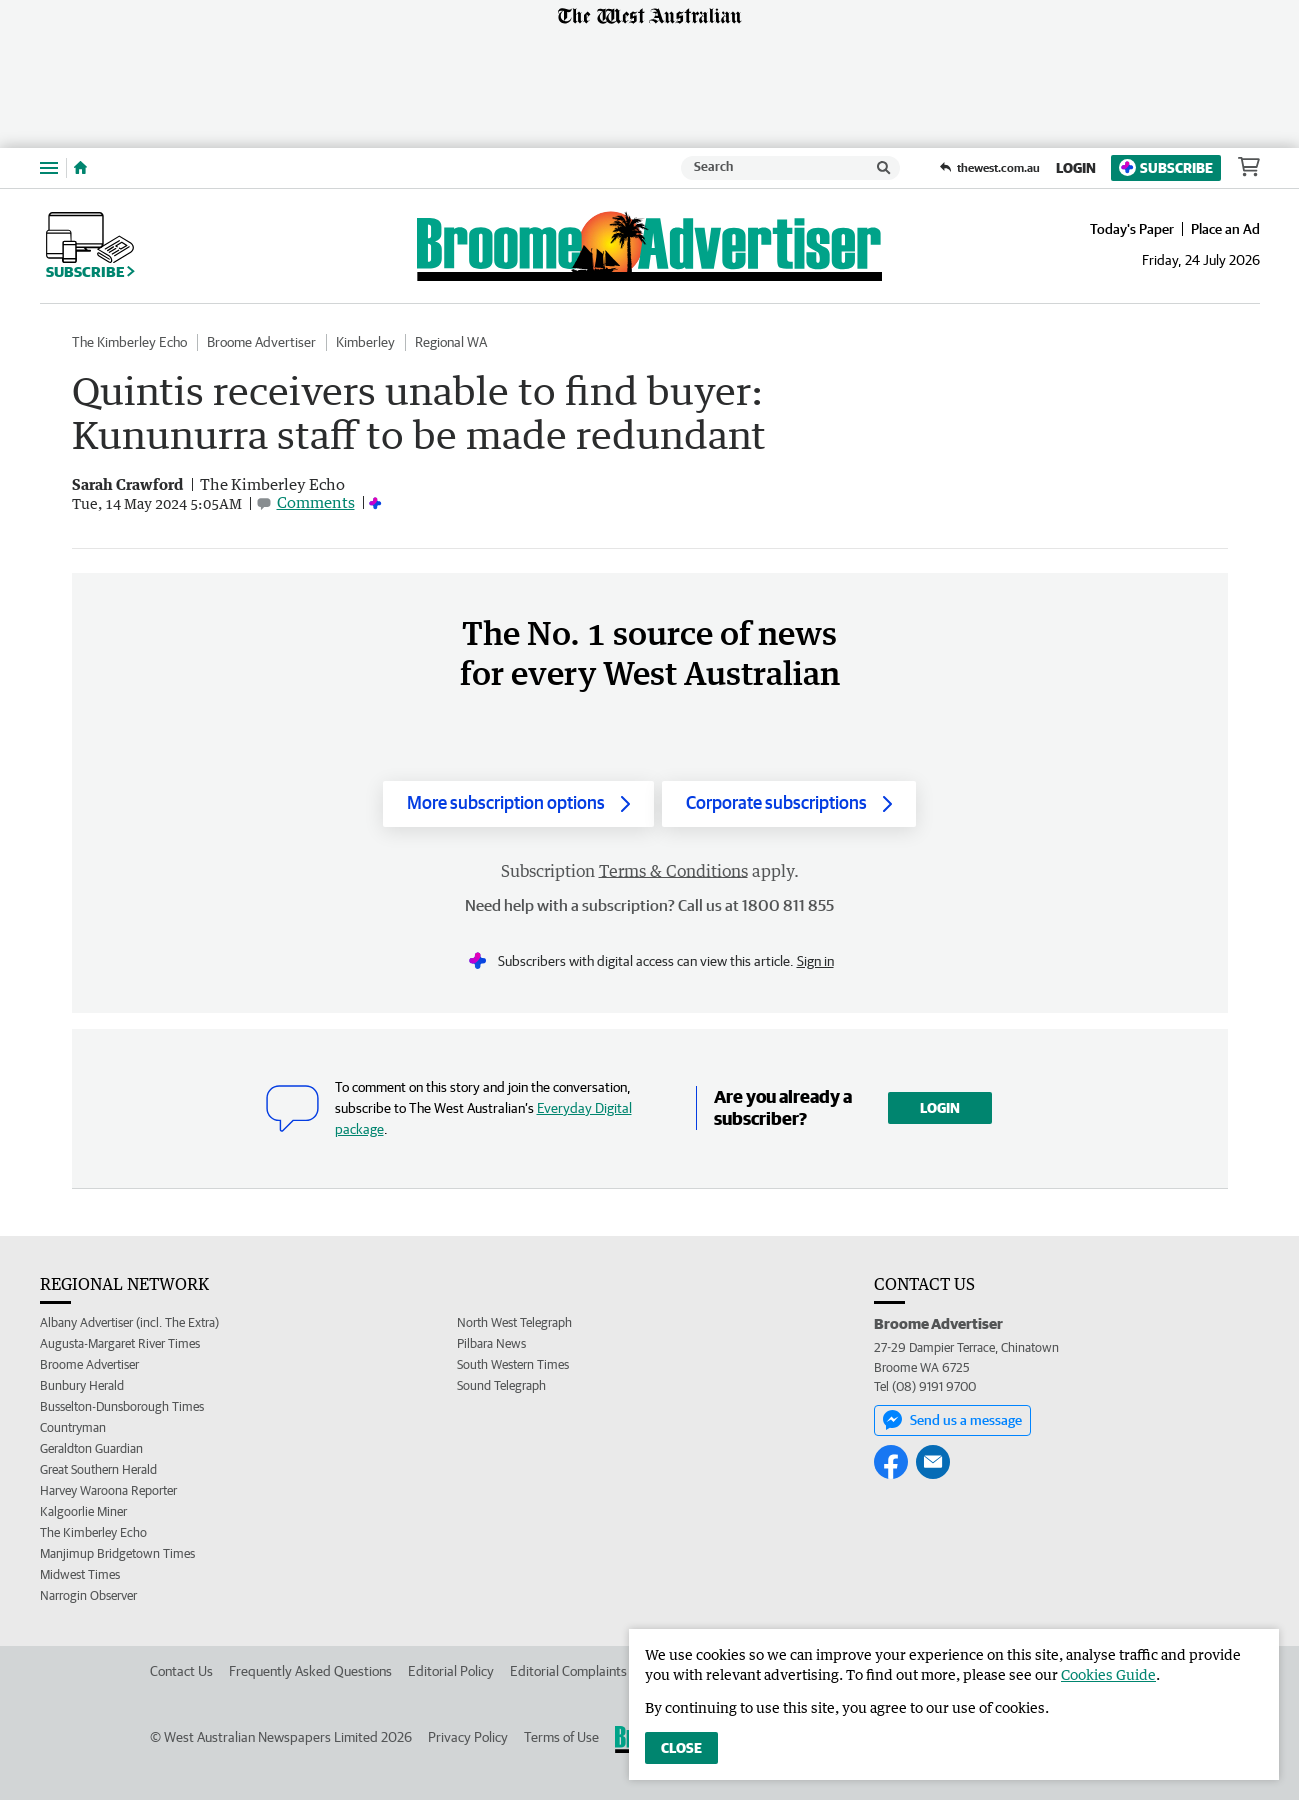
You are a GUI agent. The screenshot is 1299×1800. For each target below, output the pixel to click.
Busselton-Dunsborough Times (122, 1406)
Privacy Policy (468, 1737)
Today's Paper (1132, 229)
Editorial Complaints (568, 1671)
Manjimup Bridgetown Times (117, 1553)
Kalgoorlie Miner (83, 1511)
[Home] (80, 168)
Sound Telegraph (501, 1385)
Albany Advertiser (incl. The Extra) (129, 1322)
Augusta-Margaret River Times (120, 1343)
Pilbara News (491, 1343)
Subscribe (1166, 167)
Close (681, 1748)
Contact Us (181, 1671)
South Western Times (513, 1364)
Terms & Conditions (673, 871)
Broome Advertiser (261, 342)
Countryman (73, 1427)
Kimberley (365, 342)
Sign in (815, 961)
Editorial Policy (451, 1671)
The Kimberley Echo (129, 342)
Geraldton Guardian (91, 1448)
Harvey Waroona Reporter (108, 1490)
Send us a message (952, 1420)
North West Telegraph (514, 1322)
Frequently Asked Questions (310, 1671)
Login (1076, 168)
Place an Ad (1225, 229)
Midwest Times (80, 1574)
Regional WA (451, 342)
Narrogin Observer (88, 1595)
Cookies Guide (1108, 1674)
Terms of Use (561, 1737)
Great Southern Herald (98, 1469)
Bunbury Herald (82, 1385)
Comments (316, 502)
